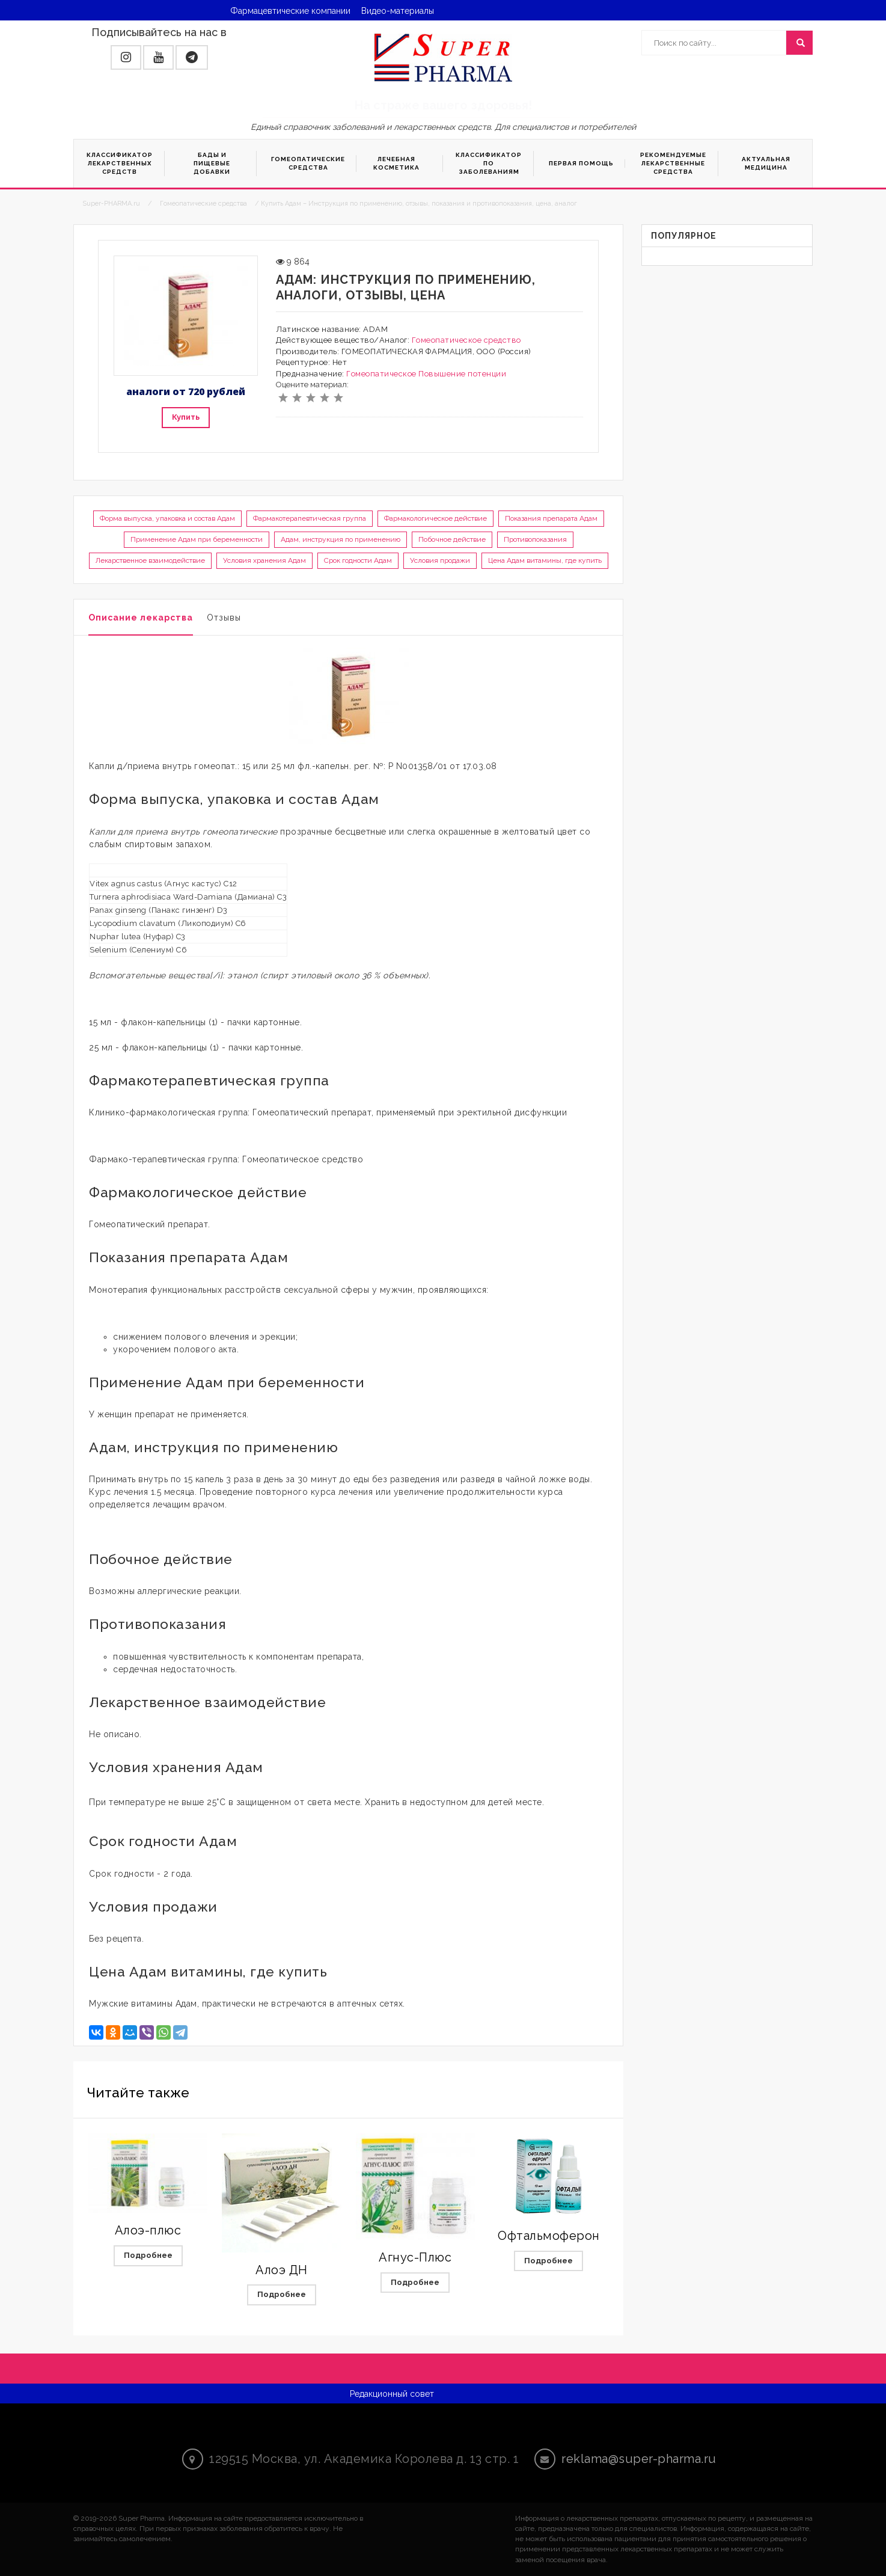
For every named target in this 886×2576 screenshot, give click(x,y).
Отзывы (224, 617)
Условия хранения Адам (264, 560)
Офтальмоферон (549, 2235)
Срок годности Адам (358, 560)
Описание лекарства (140, 617)
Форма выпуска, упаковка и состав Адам (167, 518)
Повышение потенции (462, 373)
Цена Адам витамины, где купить (545, 560)
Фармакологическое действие (435, 518)
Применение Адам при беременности (196, 539)
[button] (126, 57)
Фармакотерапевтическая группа (309, 518)
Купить (186, 417)
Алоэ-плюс (148, 2230)
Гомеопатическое (381, 373)
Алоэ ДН (281, 2270)
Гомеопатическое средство (466, 340)
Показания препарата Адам (551, 518)
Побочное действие (452, 539)
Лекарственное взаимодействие (150, 560)
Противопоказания (535, 539)
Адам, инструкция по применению (340, 539)
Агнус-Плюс (415, 2257)
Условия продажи (440, 560)
